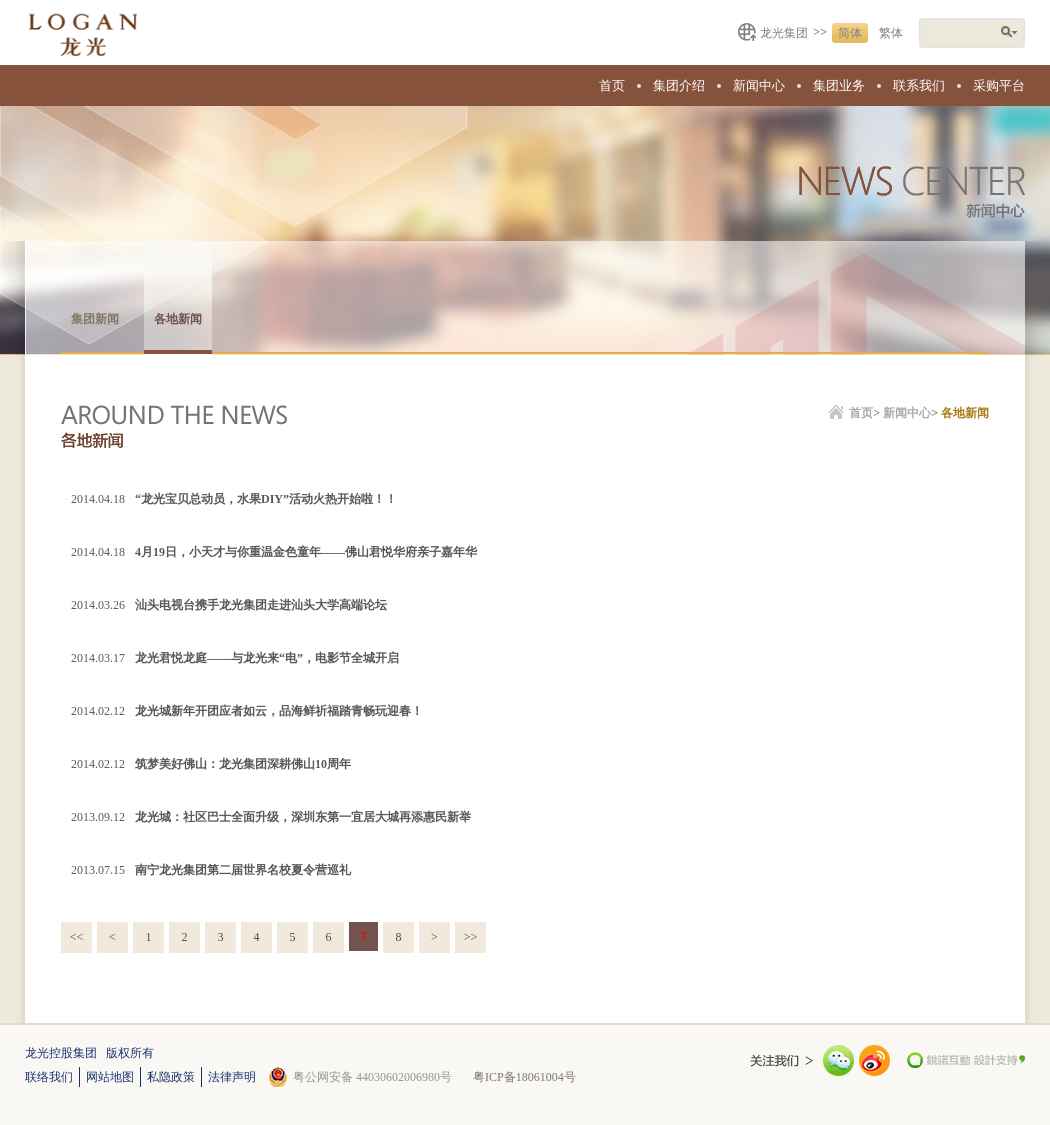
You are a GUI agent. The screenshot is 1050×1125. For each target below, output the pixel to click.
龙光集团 (784, 33)
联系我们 (919, 85)
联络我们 (49, 1077)
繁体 (891, 33)
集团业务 (839, 85)
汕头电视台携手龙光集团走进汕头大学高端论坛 (261, 605)
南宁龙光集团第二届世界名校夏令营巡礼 (243, 870)
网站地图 (110, 1077)
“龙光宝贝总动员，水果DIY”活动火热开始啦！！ (266, 499)
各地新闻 (178, 319)
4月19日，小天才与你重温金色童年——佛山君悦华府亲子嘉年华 (306, 552)
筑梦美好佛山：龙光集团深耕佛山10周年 (243, 764)
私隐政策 (171, 1077)
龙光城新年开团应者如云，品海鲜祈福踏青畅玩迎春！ (279, 711)
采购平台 (999, 85)
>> (471, 937)
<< (77, 937)
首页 (612, 85)
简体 (850, 33)
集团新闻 (95, 319)
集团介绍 (679, 85)
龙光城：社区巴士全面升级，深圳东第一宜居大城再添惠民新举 (303, 817)
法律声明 (232, 1077)
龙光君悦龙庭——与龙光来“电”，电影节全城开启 (267, 658)
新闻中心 (759, 85)
